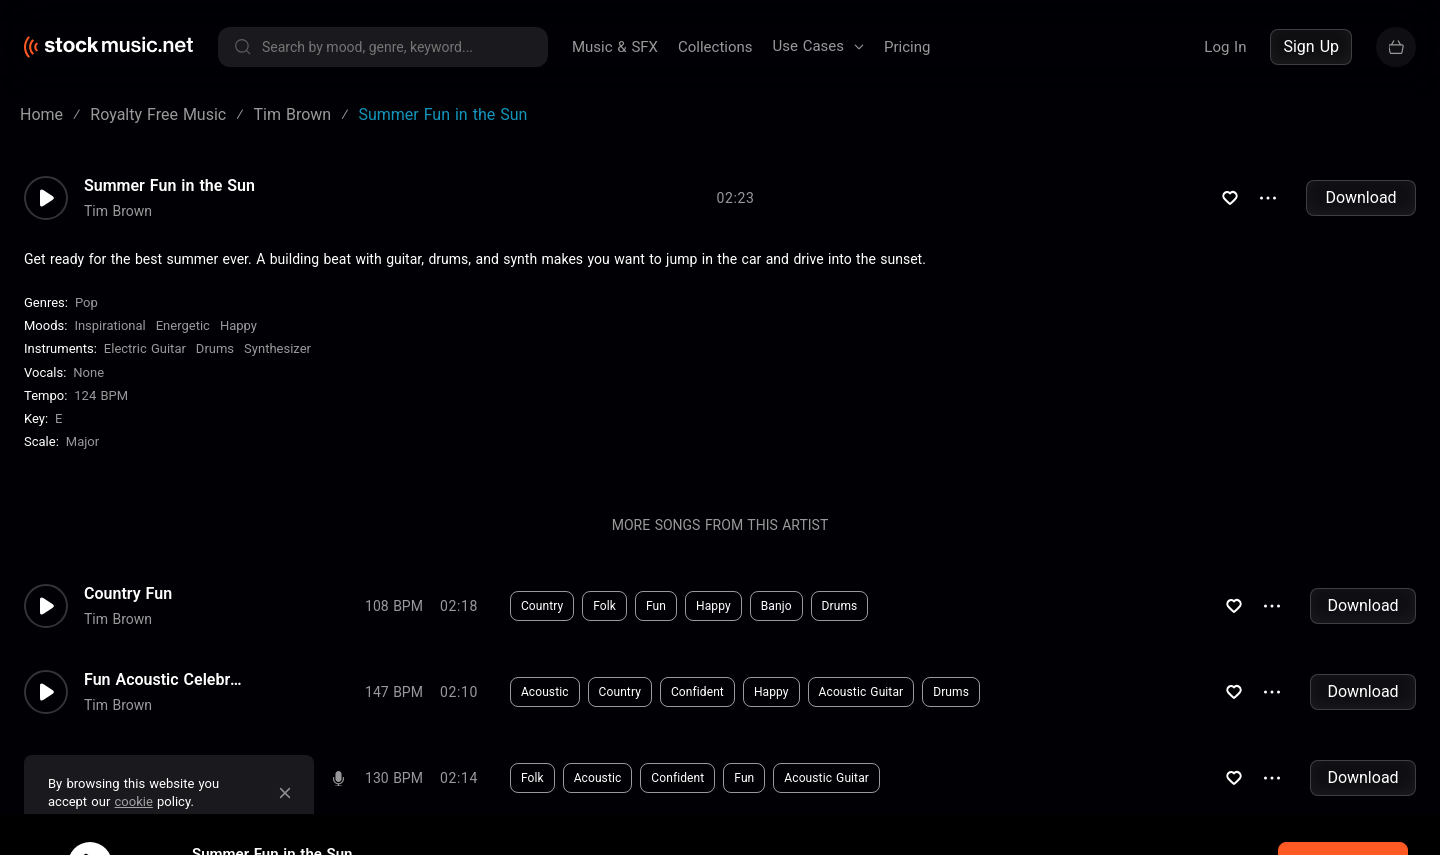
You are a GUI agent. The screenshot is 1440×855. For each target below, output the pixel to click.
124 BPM (101, 395)
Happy (238, 325)
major (82, 441)
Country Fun (128, 594)
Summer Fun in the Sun (169, 186)
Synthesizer (277, 348)
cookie (134, 801)
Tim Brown (118, 211)
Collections (715, 47)
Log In (1225, 47)
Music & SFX (615, 47)
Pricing (907, 47)
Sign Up (1311, 46)
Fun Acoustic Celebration (164, 680)
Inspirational (109, 325)
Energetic (183, 325)
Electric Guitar (145, 348)
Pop (86, 302)
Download (1360, 197)
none (88, 372)
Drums (215, 348)
